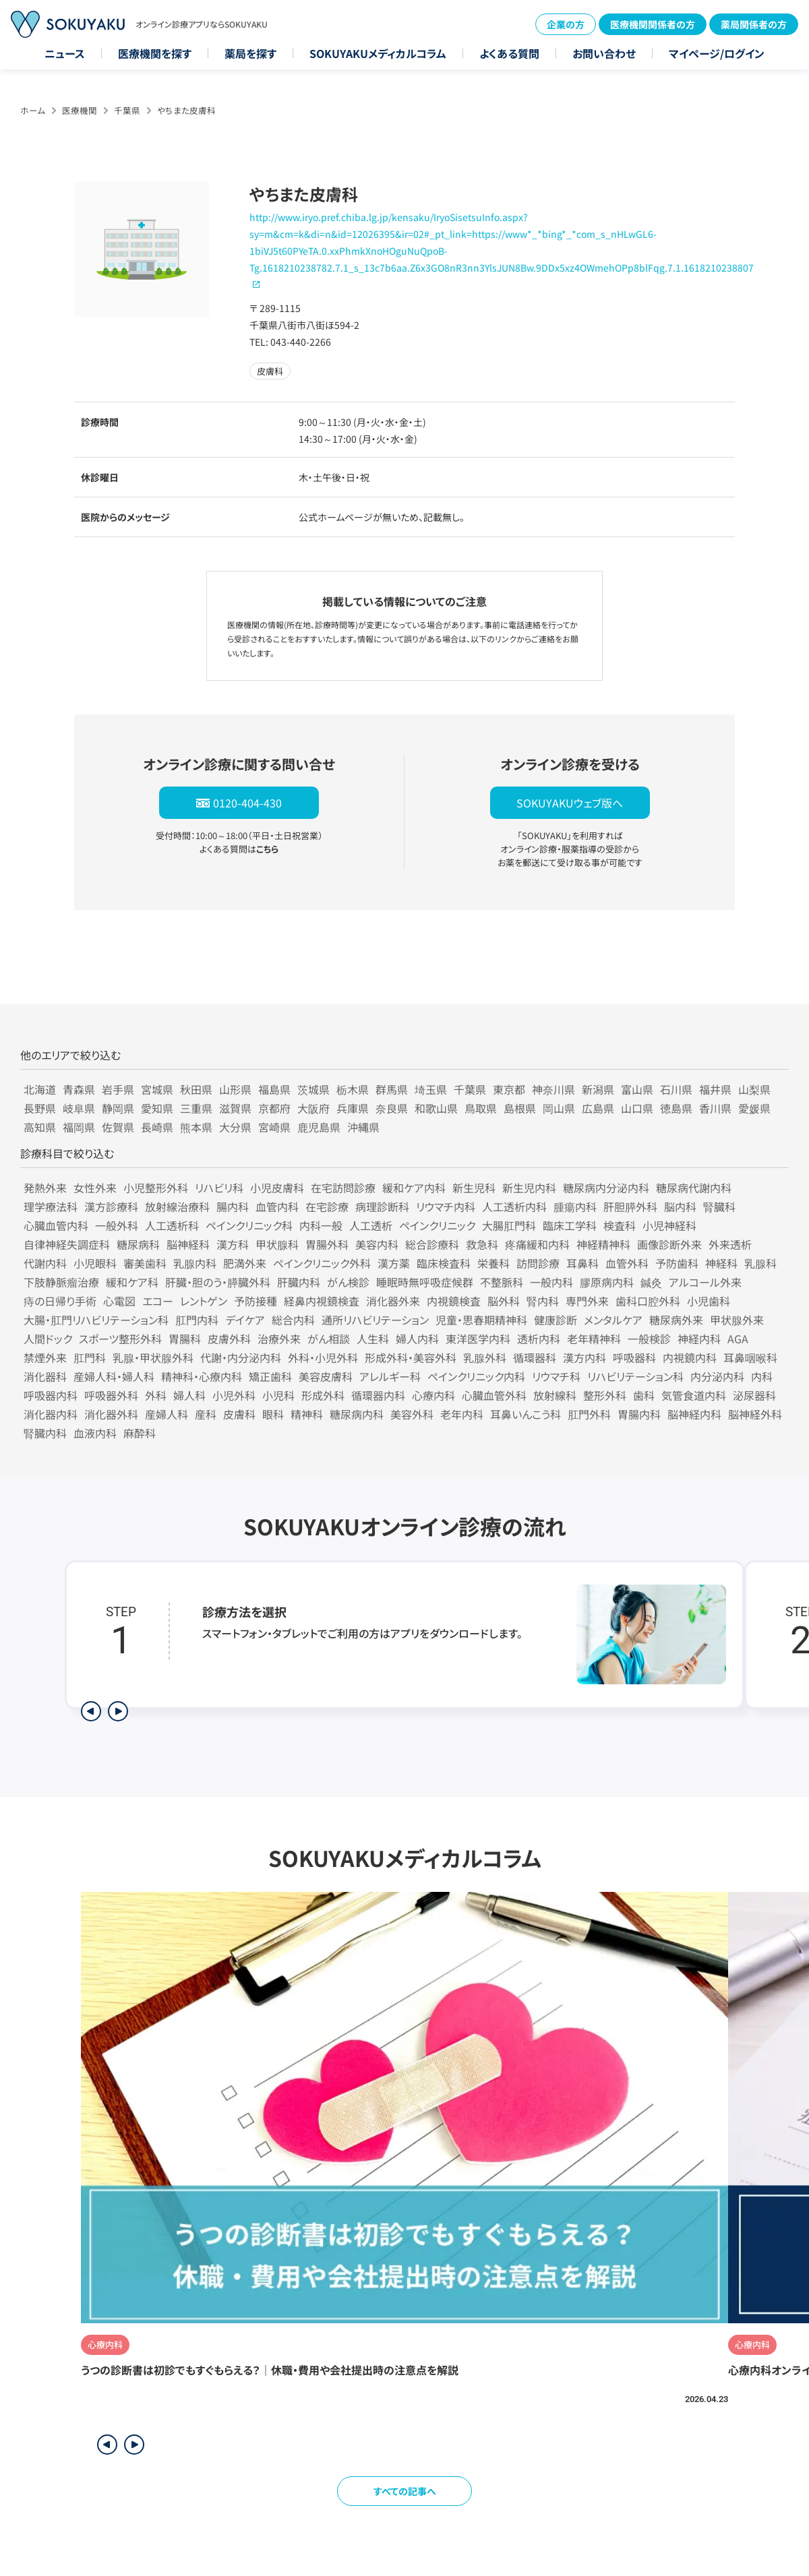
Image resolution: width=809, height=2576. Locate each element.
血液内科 (95, 1433)
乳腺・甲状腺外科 (153, 1357)
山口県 (637, 1108)
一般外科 (116, 1225)
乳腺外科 (484, 1357)
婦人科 (189, 1395)
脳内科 (680, 1206)
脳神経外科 (755, 1414)
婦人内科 (417, 1338)
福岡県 (79, 1127)
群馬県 (392, 1089)
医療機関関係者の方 (652, 24)
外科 (156, 1395)
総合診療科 (432, 1244)
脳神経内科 (694, 1414)
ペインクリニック (437, 1225)
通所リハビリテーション (375, 1320)
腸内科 (232, 1206)
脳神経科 (188, 1244)
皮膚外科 (229, 1338)
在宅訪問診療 (343, 1187)
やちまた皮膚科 (186, 110)
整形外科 (604, 1395)
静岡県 (118, 1108)
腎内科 (543, 1301)
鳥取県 (481, 1108)
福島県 (274, 1089)
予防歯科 (676, 1263)
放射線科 (554, 1395)
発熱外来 (45, 1187)
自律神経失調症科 (67, 1244)
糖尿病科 (138, 1244)
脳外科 (503, 1301)
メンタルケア (613, 1320)
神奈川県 (553, 1089)
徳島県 (676, 1108)
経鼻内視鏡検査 (321, 1301)
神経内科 (699, 1338)
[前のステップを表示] (91, 1711)
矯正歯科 (270, 1376)
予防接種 (255, 1301)
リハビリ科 (219, 1187)
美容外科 (411, 1414)
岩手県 (118, 1089)
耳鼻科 (582, 1263)
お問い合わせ (604, 53)
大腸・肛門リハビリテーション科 (96, 1320)
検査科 (619, 1225)
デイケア (245, 1320)
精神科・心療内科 (201, 1376)
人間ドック (48, 1338)
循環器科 (534, 1357)
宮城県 (157, 1089)
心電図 (119, 1301)
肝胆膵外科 (630, 1206)
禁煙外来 (45, 1357)
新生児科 (474, 1187)
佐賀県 (118, 1127)
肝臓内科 (298, 1282)
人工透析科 (172, 1225)
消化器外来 (393, 1301)
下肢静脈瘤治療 (61, 1282)
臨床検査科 (444, 1263)
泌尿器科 (754, 1395)
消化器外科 (111, 1414)
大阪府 (313, 1108)
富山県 (637, 1089)
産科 (205, 1414)
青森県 (79, 1089)
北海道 (40, 1089)
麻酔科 (139, 1433)
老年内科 (461, 1414)
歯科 (644, 1395)
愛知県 (157, 1108)
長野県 (40, 1108)
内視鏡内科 (690, 1357)
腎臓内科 (45, 1433)
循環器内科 (378, 1395)
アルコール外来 (705, 1282)
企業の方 (566, 24)
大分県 (235, 1127)
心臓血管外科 (494, 1395)
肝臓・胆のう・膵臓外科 (217, 1282)
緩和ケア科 (132, 1282)
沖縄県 (363, 1127)
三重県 (196, 1108)
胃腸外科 (327, 1244)
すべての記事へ (404, 2491)
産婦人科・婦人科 (113, 1376)
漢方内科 (584, 1357)
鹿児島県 (318, 1127)
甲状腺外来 (737, 1320)
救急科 (482, 1244)
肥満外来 (244, 1263)
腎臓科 (719, 1206)
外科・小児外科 (323, 1357)
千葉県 (127, 110)
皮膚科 (239, 1414)
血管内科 (277, 1206)
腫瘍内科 (575, 1206)
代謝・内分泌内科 (240, 1357)
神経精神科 (603, 1244)
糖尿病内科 (357, 1414)
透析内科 (538, 1338)
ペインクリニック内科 (476, 1376)
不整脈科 (501, 1282)
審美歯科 (145, 1263)
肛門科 (89, 1357)
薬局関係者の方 (754, 24)
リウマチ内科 (445, 1206)
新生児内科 (529, 1187)
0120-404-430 (247, 803)
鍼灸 (651, 1282)
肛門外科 (589, 1414)
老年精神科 (594, 1338)
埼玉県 (431, 1089)
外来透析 (730, 1244)
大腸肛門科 (509, 1225)
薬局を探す (250, 53)
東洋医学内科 (478, 1338)
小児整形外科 (155, 1187)
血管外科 (627, 1263)
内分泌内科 (717, 1376)
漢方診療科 (111, 1206)
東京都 (509, 1089)
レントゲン (203, 1301)
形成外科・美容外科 (410, 1357)
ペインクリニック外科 (322, 1263)
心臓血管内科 (56, 1225)
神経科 (721, 1263)
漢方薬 (394, 1263)
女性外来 (95, 1187)
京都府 (274, 1108)
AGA (737, 1338)
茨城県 (313, 1089)
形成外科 (322, 1395)
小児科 (278, 1395)
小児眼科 (95, 1263)
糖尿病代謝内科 (693, 1187)
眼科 (273, 1414)
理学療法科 (51, 1206)
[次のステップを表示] (118, 1711)
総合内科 (293, 1320)
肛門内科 (196, 1320)
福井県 (715, 1089)
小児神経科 (669, 1225)
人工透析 (370, 1225)
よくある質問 (509, 53)
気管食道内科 (693, 1395)
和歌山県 (436, 1108)
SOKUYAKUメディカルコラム (377, 53)
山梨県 (754, 1089)
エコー (157, 1301)
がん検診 (348, 1282)
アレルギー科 (390, 1376)
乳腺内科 (194, 1263)
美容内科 (376, 1244)
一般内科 (551, 1282)
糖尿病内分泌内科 (606, 1187)
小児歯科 (708, 1301)
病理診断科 (382, 1206)
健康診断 (555, 1320)
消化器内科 (51, 1414)
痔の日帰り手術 (60, 1301)
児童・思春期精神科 (481, 1320)
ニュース (64, 53)
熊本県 (196, 1127)
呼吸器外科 (111, 1395)
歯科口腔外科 (648, 1301)
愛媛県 (754, 1108)
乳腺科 (760, 1263)
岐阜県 (79, 1108)
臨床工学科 (570, 1225)
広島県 (598, 1108)
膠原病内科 (607, 1282)
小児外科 (234, 1395)
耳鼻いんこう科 (525, 1414)
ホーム (32, 110)
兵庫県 (352, 1108)
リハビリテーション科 (635, 1376)
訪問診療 (538, 1263)
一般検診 (649, 1338)
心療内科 (433, 1395)
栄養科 (493, 1263)
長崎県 (157, 1127)
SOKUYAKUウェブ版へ (569, 803)
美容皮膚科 (326, 1376)
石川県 (676, 1089)
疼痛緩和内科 (537, 1244)
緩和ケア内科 (414, 1187)
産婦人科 (166, 1414)
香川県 (715, 1108)
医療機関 (79, 110)
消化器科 (45, 1376)
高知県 (40, 1127)
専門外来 (587, 1301)
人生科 (373, 1338)
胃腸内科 (639, 1414)
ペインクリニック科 (249, 1225)
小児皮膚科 (277, 1187)
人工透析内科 (514, 1206)
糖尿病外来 (676, 1320)
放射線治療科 (177, 1206)
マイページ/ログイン (717, 53)
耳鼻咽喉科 (750, 1357)
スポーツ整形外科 (120, 1338)
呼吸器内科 (51, 1395)
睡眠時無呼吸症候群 (424, 1282)
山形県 (235, 1089)
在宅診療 (327, 1206)
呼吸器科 (634, 1357)
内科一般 (320, 1225)
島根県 (520, 1108)
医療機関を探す (154, 53)
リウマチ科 (556, 1376)
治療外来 (279, 1338)
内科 (762, 1376)
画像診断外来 (669, 1244)
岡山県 (559, 1108)
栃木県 (352, 1089)
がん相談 (328, 1338)
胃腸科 (185, 1338)
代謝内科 (45, 1263)
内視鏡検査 (454, 1301)
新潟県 (598, 1089)
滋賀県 (235, 1108)
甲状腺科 (277, 1244)
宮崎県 (274, 1127)
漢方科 (232, 1244)
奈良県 (392, 1108)
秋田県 (196, 1089)
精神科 (307, 1414)
